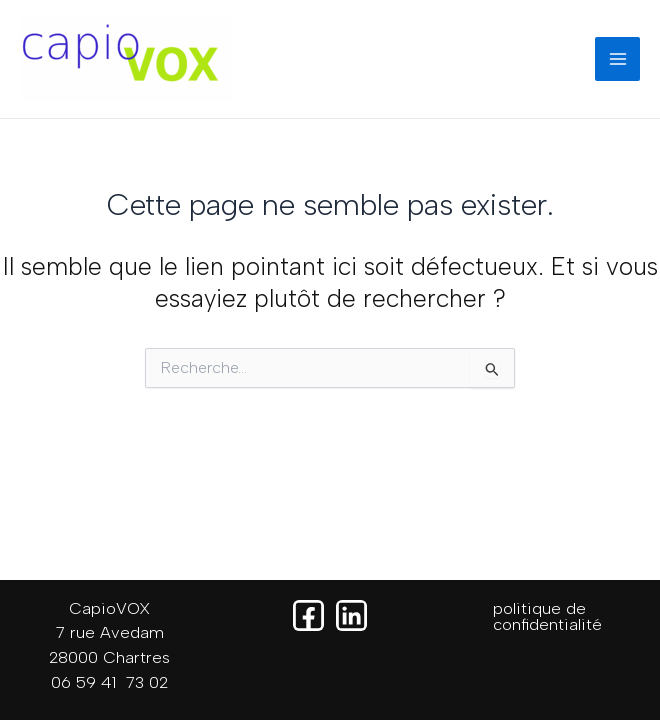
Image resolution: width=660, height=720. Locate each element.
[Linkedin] (351, 615)
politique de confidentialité (547, 616)
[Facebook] (308, 615)
